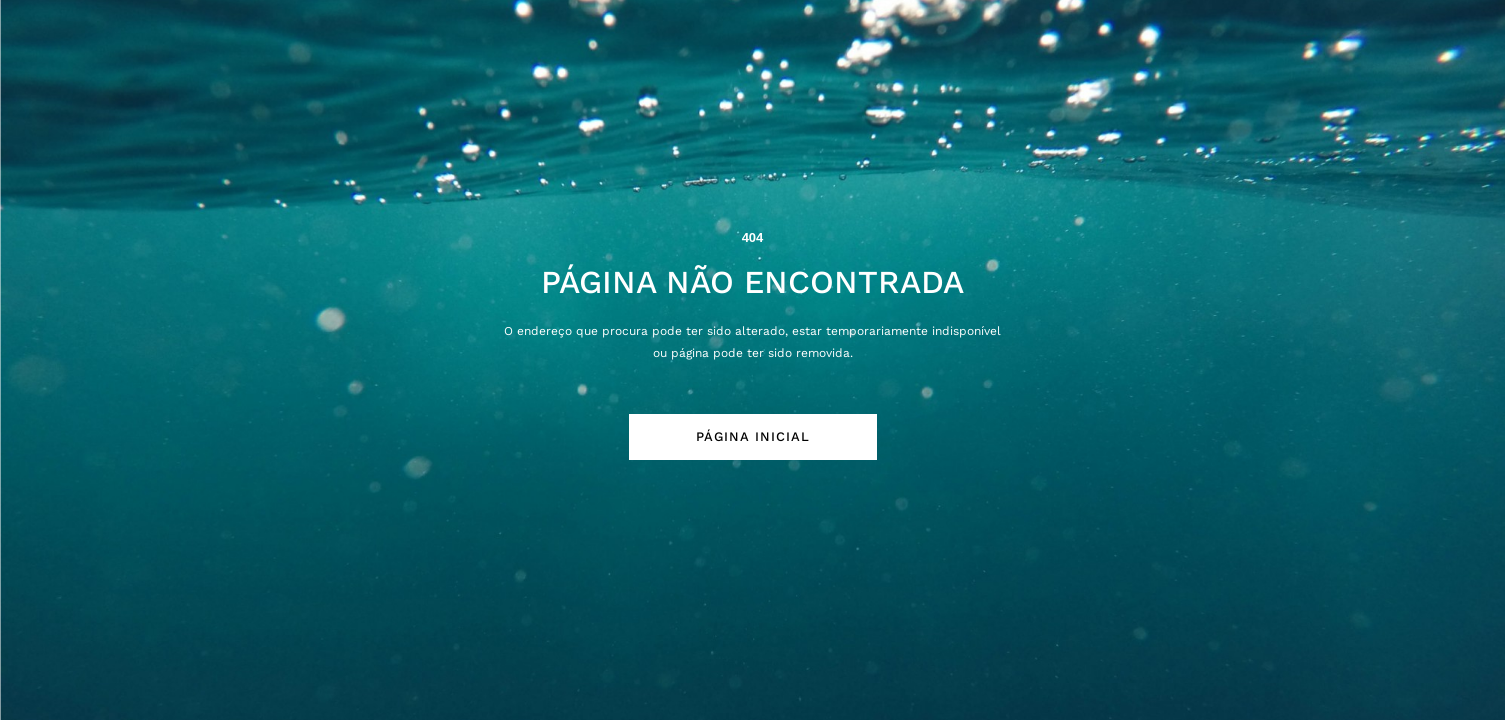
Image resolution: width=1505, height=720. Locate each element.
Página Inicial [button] (753, 436)
